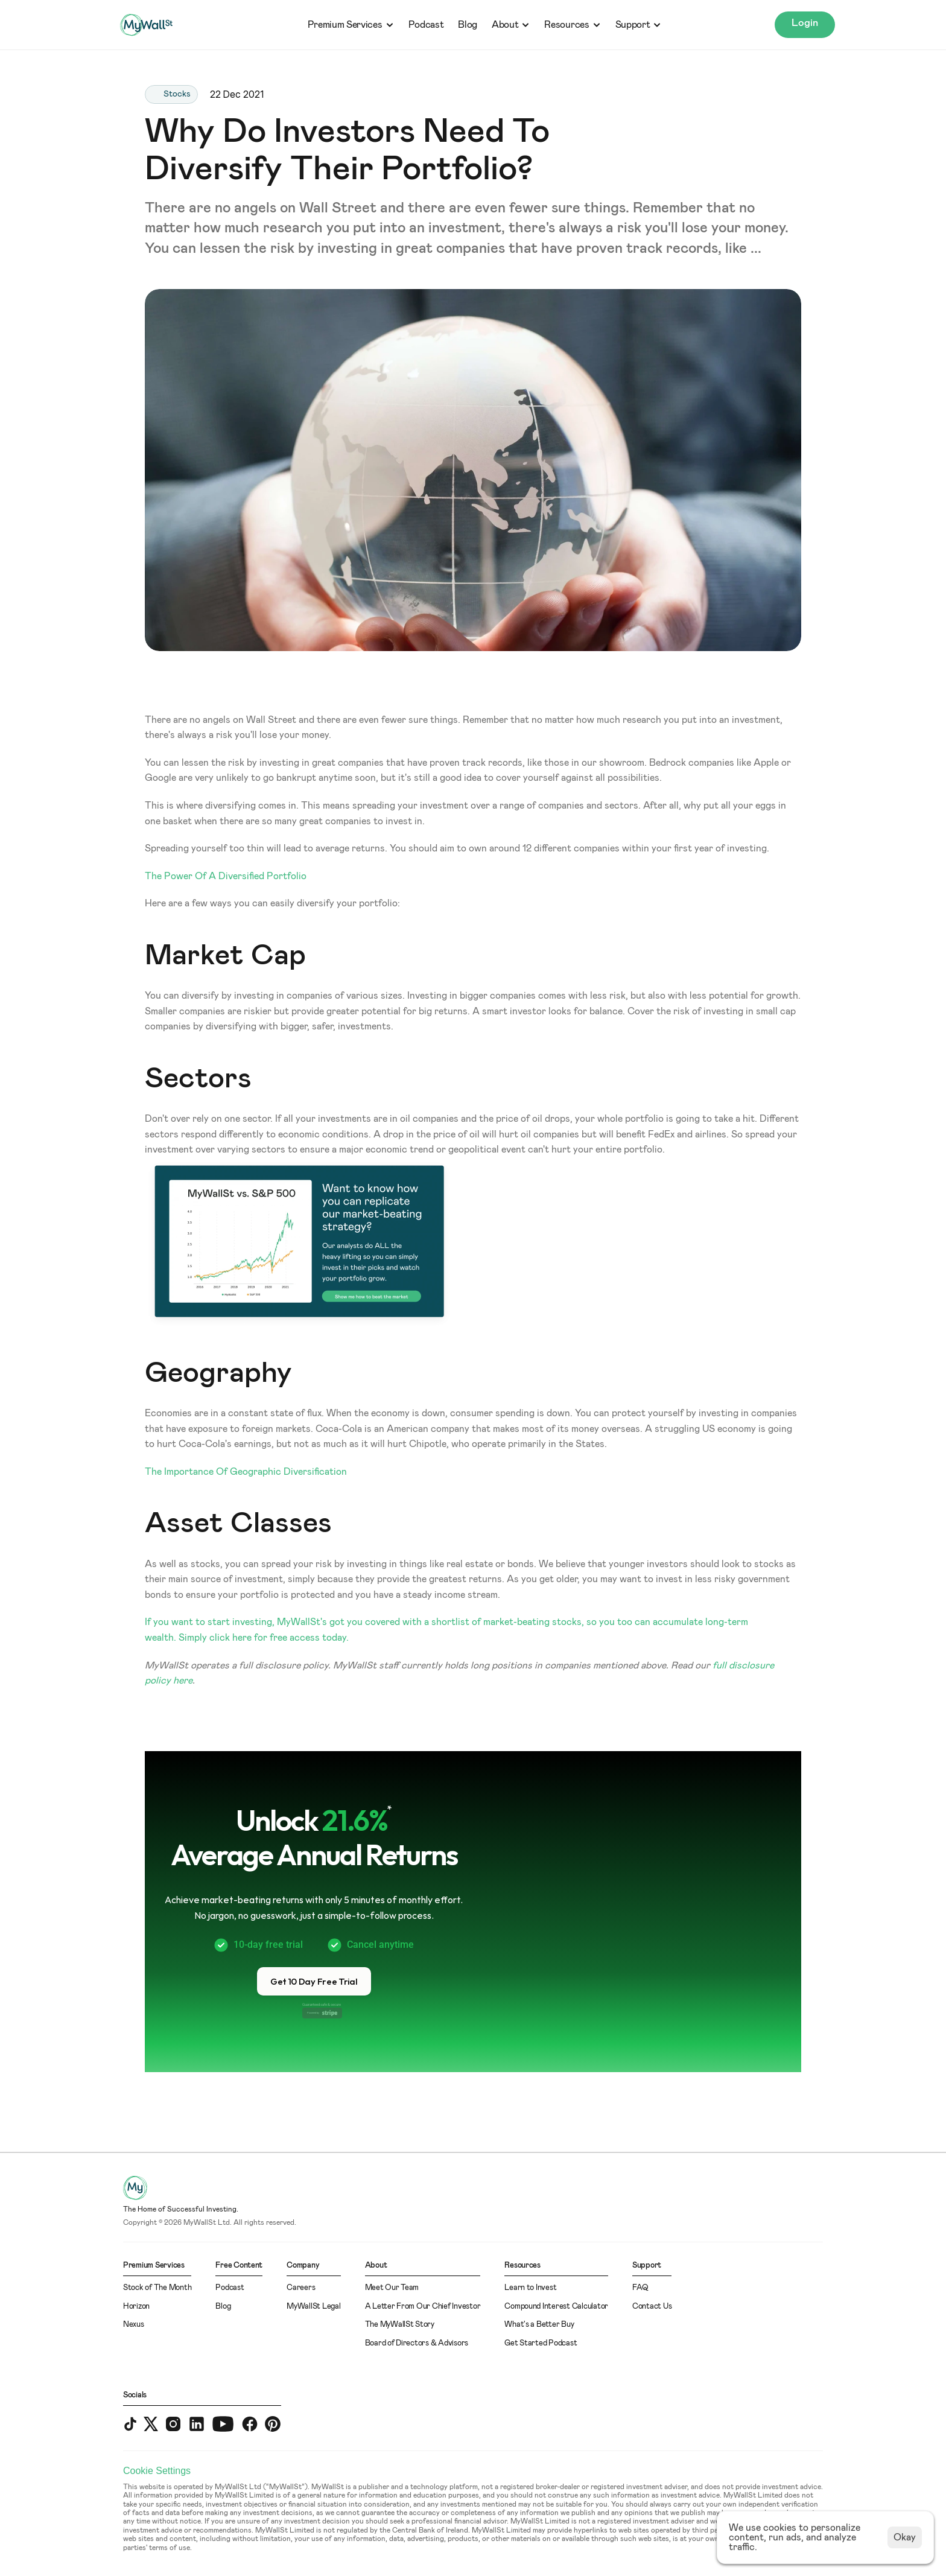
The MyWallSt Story (399, 2325)
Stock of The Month (157, 2288)
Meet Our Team (392, 2288)
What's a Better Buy (539, 2325)
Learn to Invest (530, 2288)
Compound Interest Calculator (556, 2306)
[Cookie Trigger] (157, 2471)
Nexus (133, 2325)
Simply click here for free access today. (264, 1638)
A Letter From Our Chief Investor (423, 2306)
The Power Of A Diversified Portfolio (227, 876)
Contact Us (651, 2306)
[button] (314, 1981)
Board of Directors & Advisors (416, 2343)
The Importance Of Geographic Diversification (246, 1472)
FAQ (640, 2288)
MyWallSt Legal (313, 2306)
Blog (467, 25)
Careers (301, 2288)
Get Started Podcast (540, 2343)
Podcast (426, 25)
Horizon (136, 2306)
